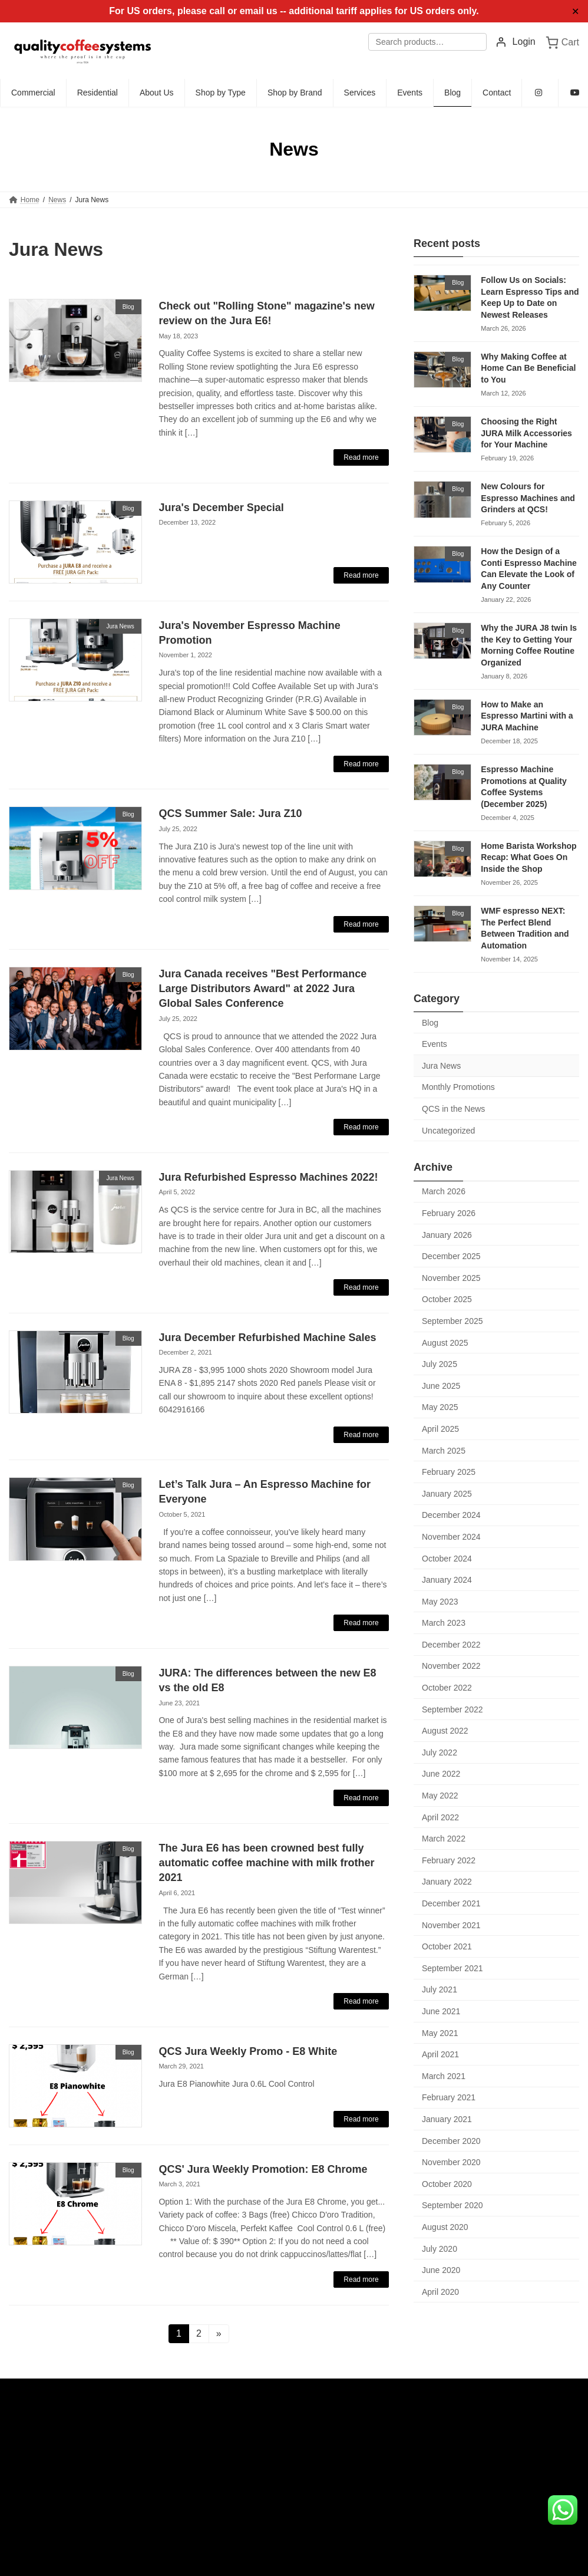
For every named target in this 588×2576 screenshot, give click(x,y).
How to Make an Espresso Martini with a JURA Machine (527, 716)
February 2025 (448, 1472)
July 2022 (439, 1752)
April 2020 (440, 2292)
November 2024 (451, 1536)
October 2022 (447, 1687)
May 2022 (440, 1795)
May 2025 (440, 1407)
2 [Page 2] (202, 2333)
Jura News (441, 1065)
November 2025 (451, 1278)
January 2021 (447, 2119)
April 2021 (440, 2054)
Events (434, 1044)
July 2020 (439, 2249)
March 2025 (443, 1450)
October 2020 (447, 2184)
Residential (229, 2453)
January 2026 (447, 1235)
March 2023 (443, 1623)
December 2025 (451, 1256)
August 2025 (445, 1343)
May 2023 (440, 1601)
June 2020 (441, 2270)
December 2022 (451, 1644)
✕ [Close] (575, 11)
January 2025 (447, 1493)
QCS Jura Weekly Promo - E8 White (247, 2051)
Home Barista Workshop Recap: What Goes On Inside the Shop (528, 857)
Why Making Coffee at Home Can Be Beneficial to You (528, 368)
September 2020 (452, 2206)
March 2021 (443, 2076)
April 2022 (440, 1817)
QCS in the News (453, 1109)
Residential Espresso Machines (268, 2547)
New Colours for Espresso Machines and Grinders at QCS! (528, 498)
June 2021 (441, 2011)
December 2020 (451, 2141)
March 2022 (443, 1838)
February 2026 (448, 1213)
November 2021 (451, 1925)
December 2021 (451, 1903)
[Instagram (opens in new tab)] (540, 93)
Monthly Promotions (458, 1087)
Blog (430, 1022)
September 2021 (452, 1968)
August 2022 (445, 1730)
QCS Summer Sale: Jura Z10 (230, 813)
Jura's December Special (220, 507)
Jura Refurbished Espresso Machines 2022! (268, 1177)
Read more (360, 457)
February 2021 (448, 2098)
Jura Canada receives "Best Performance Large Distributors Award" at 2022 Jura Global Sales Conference (262, 988)
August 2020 (445, 2227)
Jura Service (239, 2566)
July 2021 (439, 1990)
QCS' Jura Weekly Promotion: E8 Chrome (262, 2169)
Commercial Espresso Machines (270, 2528)
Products (226, 2491)
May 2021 (440, 2033)
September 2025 (452, 1321)
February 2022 (448, 1860)
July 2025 (439, 1364)
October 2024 (447, 1558)
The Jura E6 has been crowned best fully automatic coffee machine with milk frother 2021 (266, 1862)
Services (225, 2510)
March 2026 (443, 1192)
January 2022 (447, 1882)
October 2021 (447, 1946)
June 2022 (441, 1774)
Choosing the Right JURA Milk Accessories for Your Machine (526, 433)
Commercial (231, 2434)
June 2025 (441, 1386)
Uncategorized (448, 1130)
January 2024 (447, 1580)
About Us (226, 2472)
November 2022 (451, 1666)
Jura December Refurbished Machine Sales (267, 1337)
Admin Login (28, 2437)
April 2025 (440, 1429)
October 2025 (447, 1300)
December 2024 (451, 1515)
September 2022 (452, 1709)
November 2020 (451, 2162)
